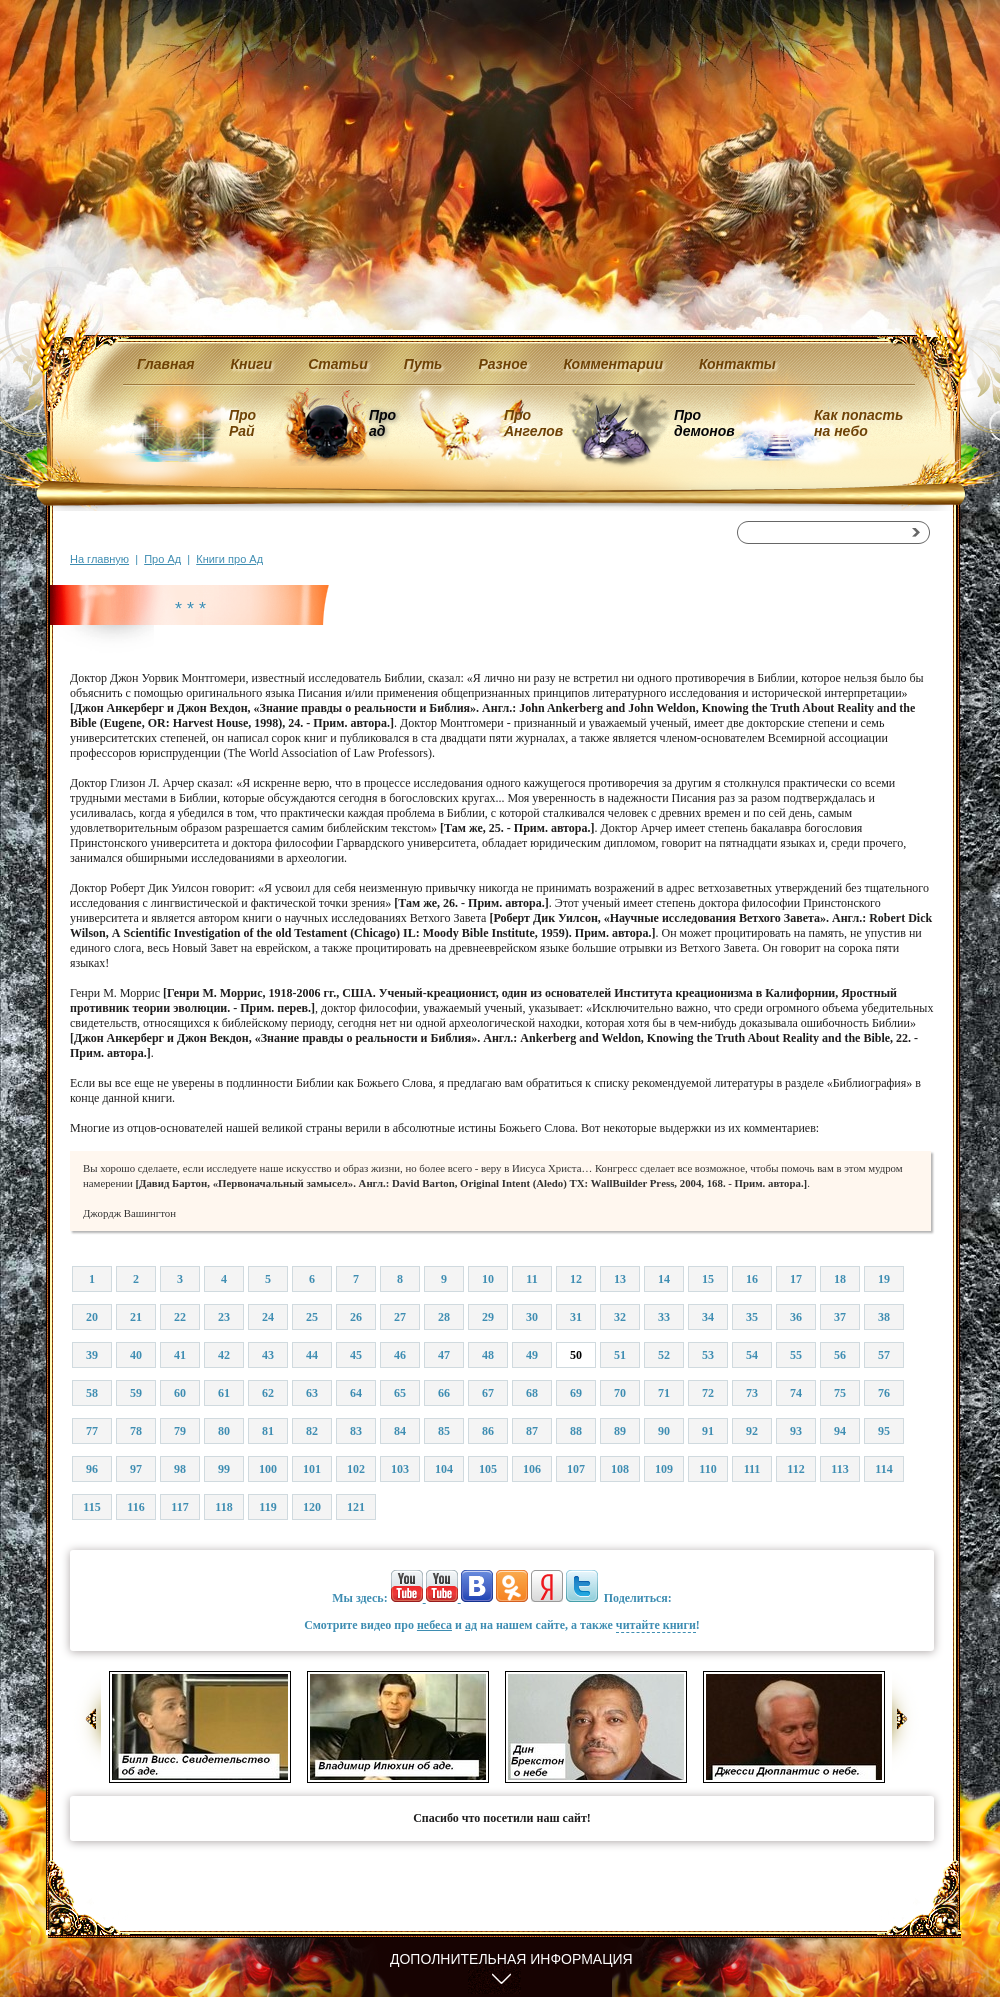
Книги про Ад (229, 559)
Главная (166, 364)
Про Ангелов (533, 423)
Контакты (737, 364)
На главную (99, 559)
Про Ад (162, 559)
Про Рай (242, 423)
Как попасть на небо (858, 423)
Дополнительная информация (511, 1959)
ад (471, 1625)
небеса (434, 1625)
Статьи (338, 364)
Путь (423, 364)
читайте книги (656, 1625)
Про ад (381, 423)
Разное (502, 364)
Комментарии (613, 364)
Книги (252, 364)
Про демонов (704, 423)
